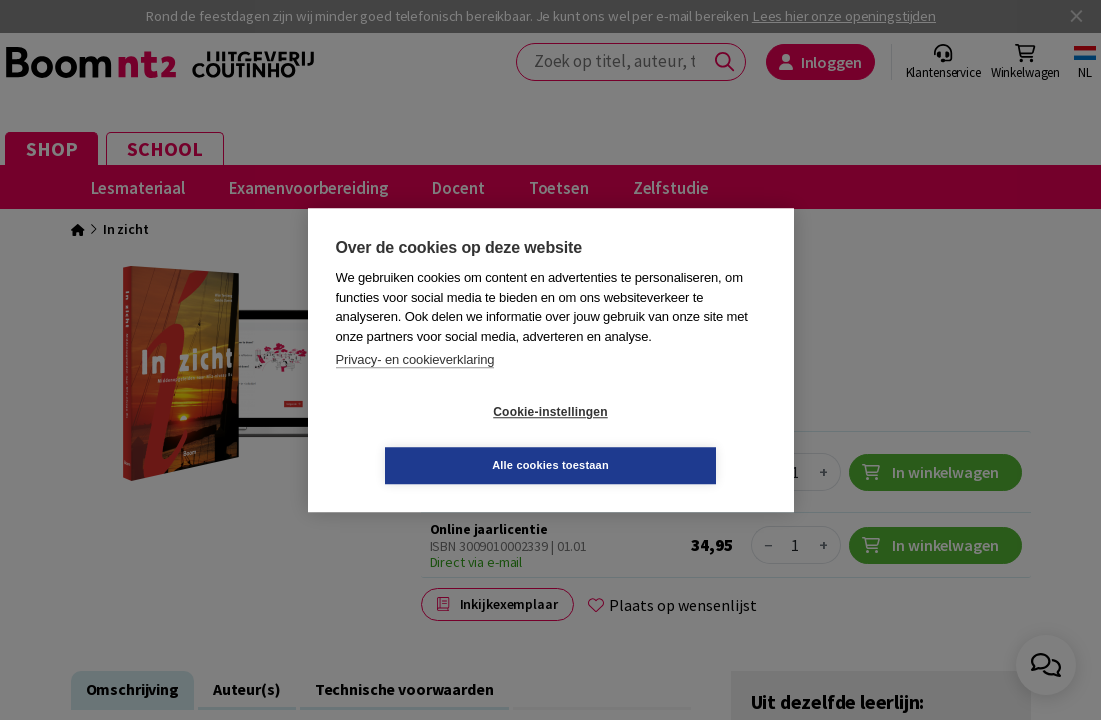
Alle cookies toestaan (669, 438)
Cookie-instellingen (431, 439)
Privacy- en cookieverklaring (415, 386)
